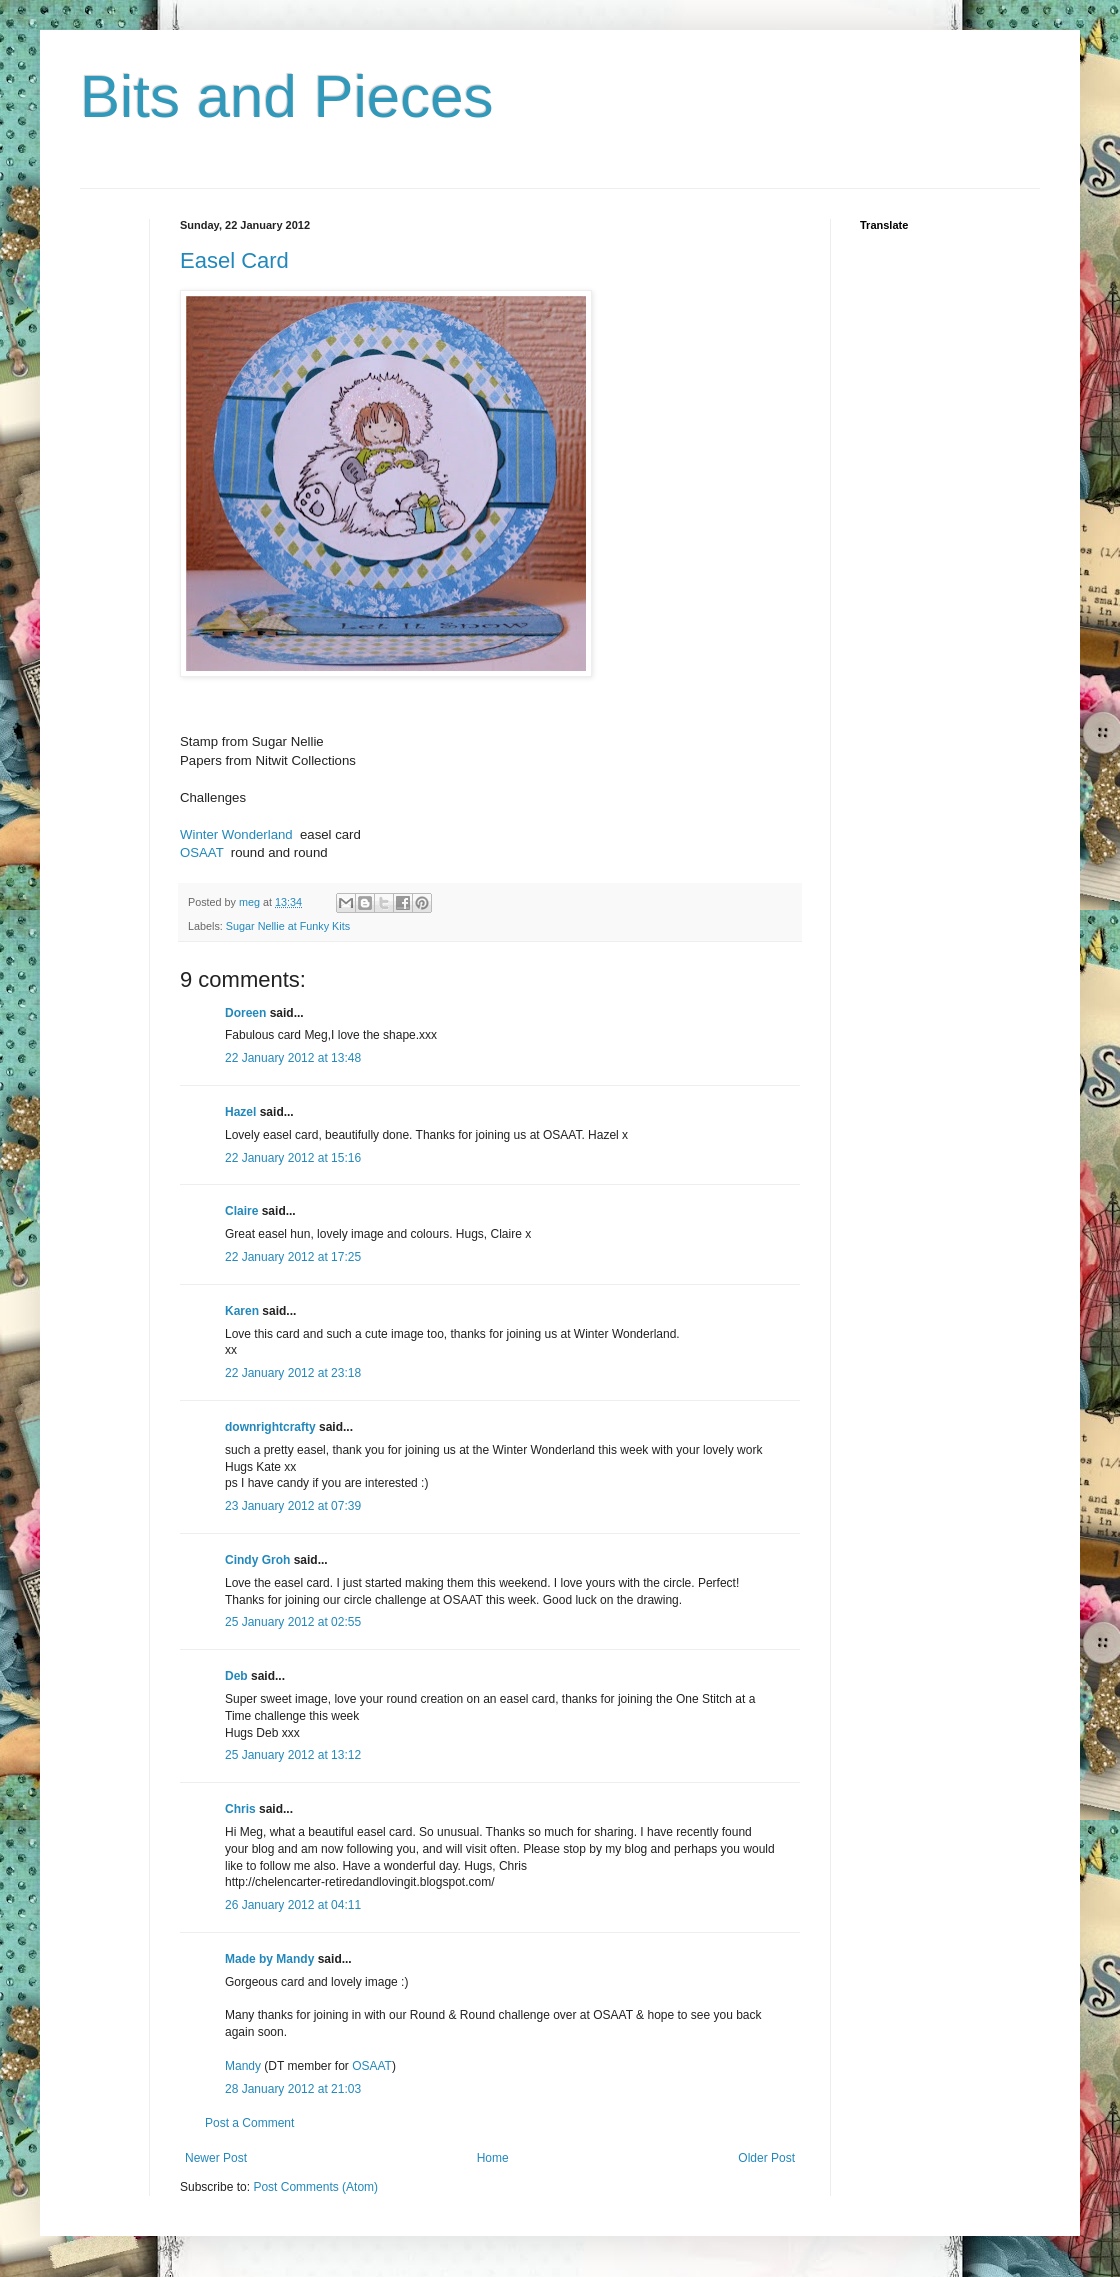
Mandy (243, 2066)
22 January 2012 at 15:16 (293, 1158)
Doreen (245, 1013)
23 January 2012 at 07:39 (293, 1506)
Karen (242, 1311)
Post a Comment (249, 2123)
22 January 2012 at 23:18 (293, 1373)
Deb (236, 1676)
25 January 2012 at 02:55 (293, 1622)
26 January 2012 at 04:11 (293, 1905)
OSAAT (201, 852)
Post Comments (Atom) (315, 2187)
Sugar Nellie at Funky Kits (288, 926)
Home (493, 2158)
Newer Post (216, 2158)
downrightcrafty (270, 1427)
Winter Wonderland (236, 834)
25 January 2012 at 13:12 (293, 1755)
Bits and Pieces (287, 96)
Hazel (240, 1112)
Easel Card (234, 260)
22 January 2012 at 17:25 (293, 1257)
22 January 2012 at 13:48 (293, 1058)
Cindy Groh (257, 1560)
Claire (241, 1211)
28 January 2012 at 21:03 (293, 2089)
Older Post (766, 2158)
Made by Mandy (269, 1959)
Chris (240, 1809)
